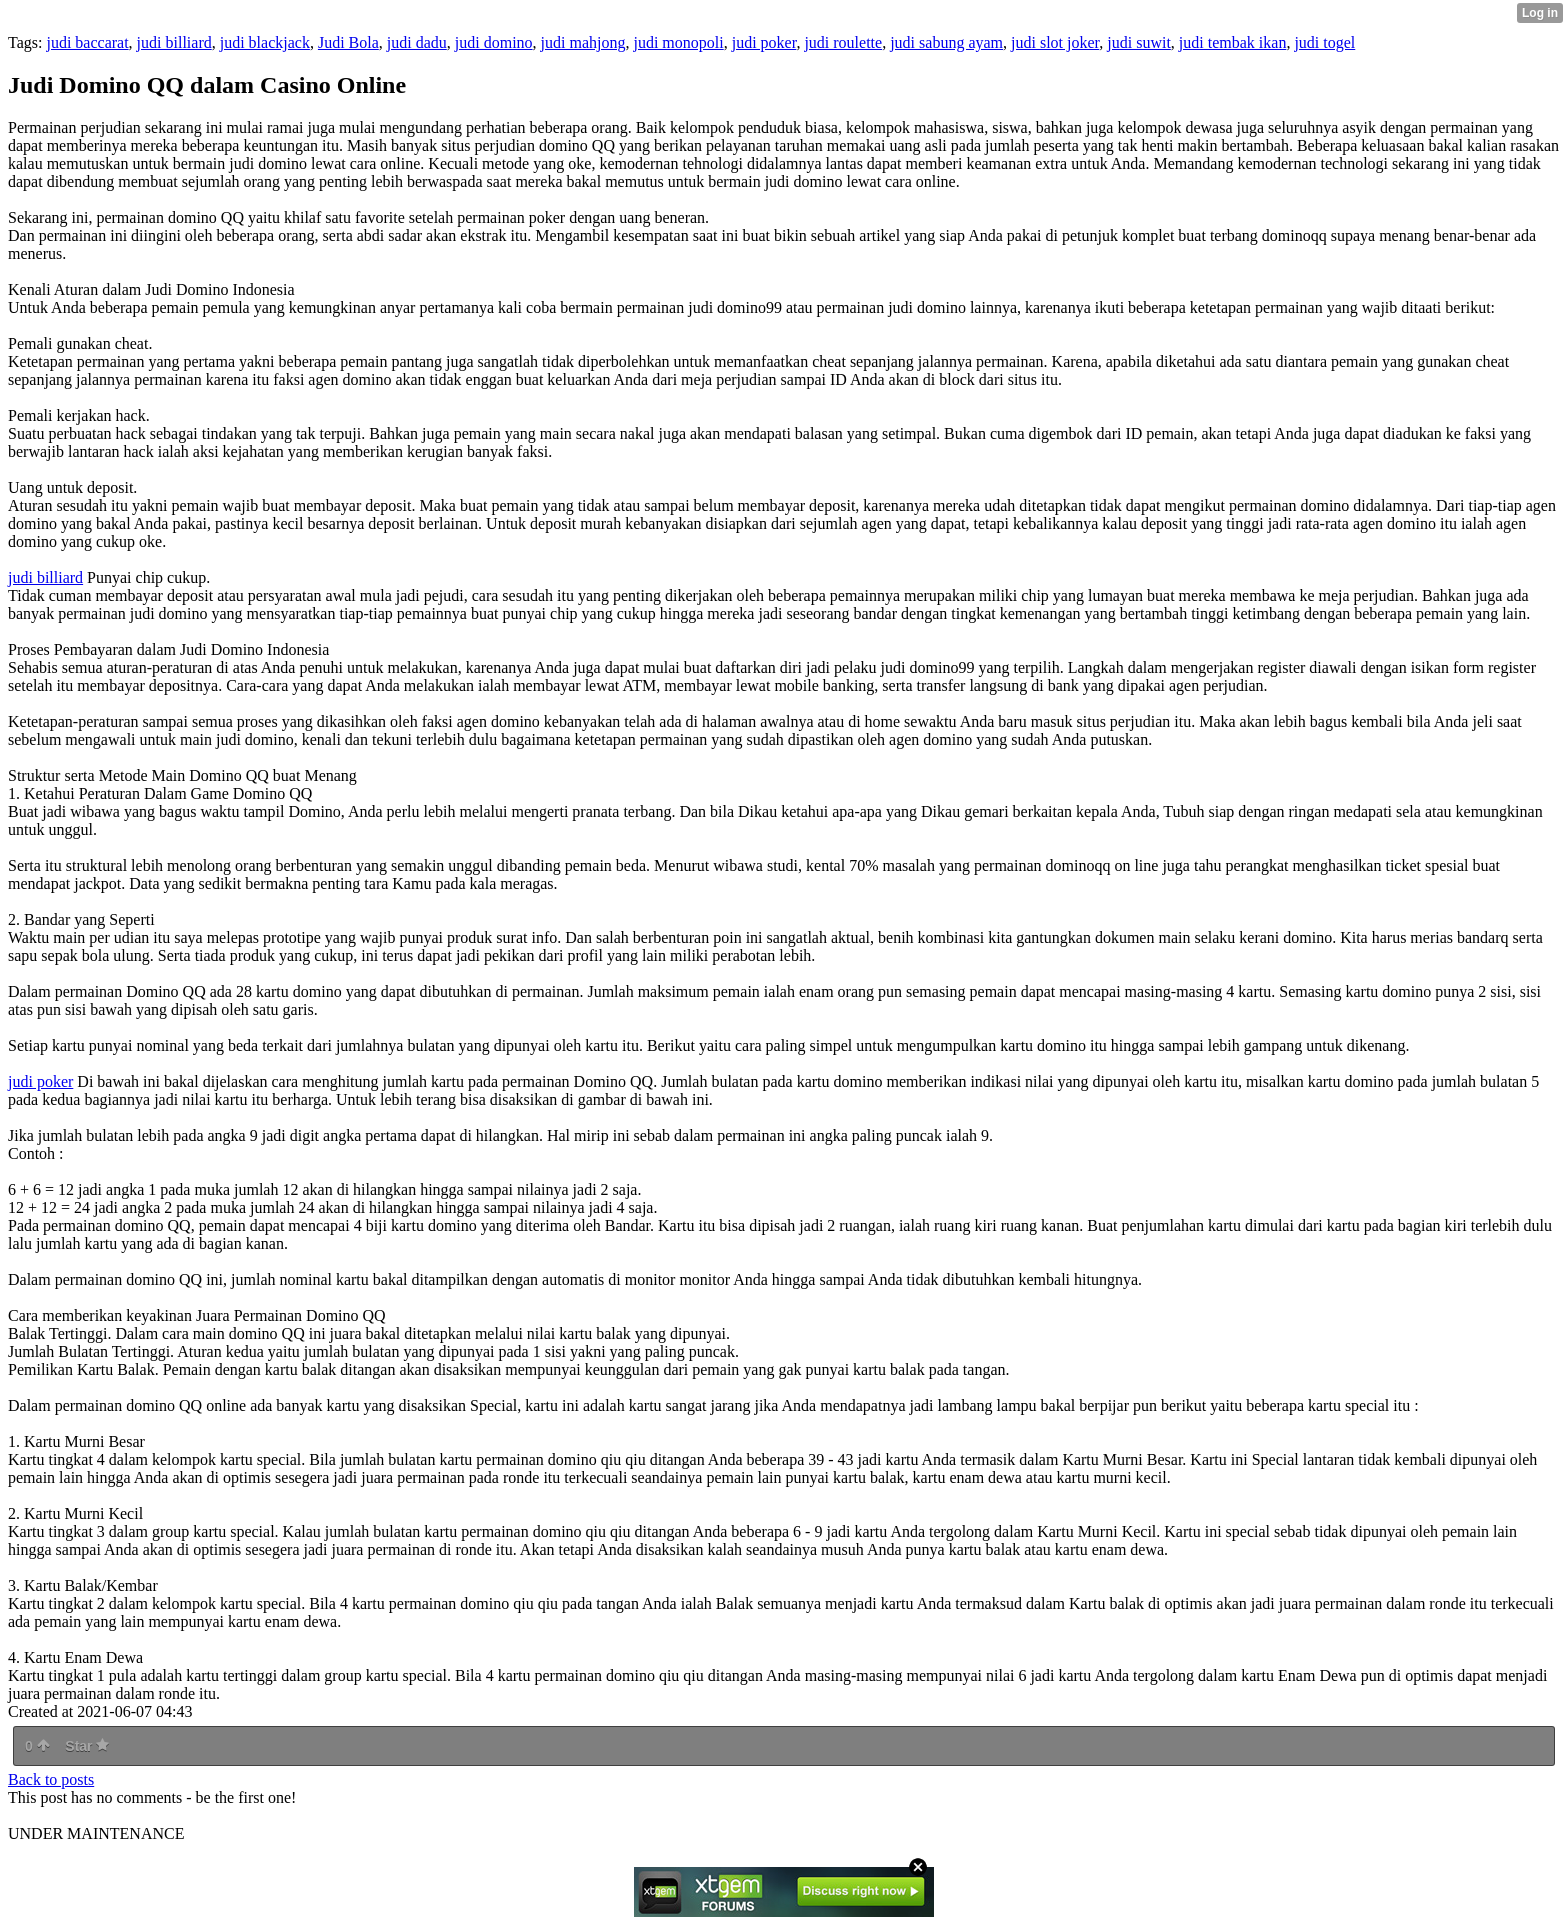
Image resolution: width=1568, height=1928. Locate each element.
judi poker (764, 42)
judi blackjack (265, 42)
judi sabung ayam (946, 42)
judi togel (1324, 42)
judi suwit (1139, 42)
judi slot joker (1055, 42)
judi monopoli (678, 42)
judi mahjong (583, 42)
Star (87, 1746)
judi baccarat (87, 42)
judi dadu (417, 42)
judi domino (494, 42)
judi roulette (843, 42)
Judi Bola (348, 42)
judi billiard (174, 42)
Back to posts (51, 1779)
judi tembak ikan (1233, 42)
